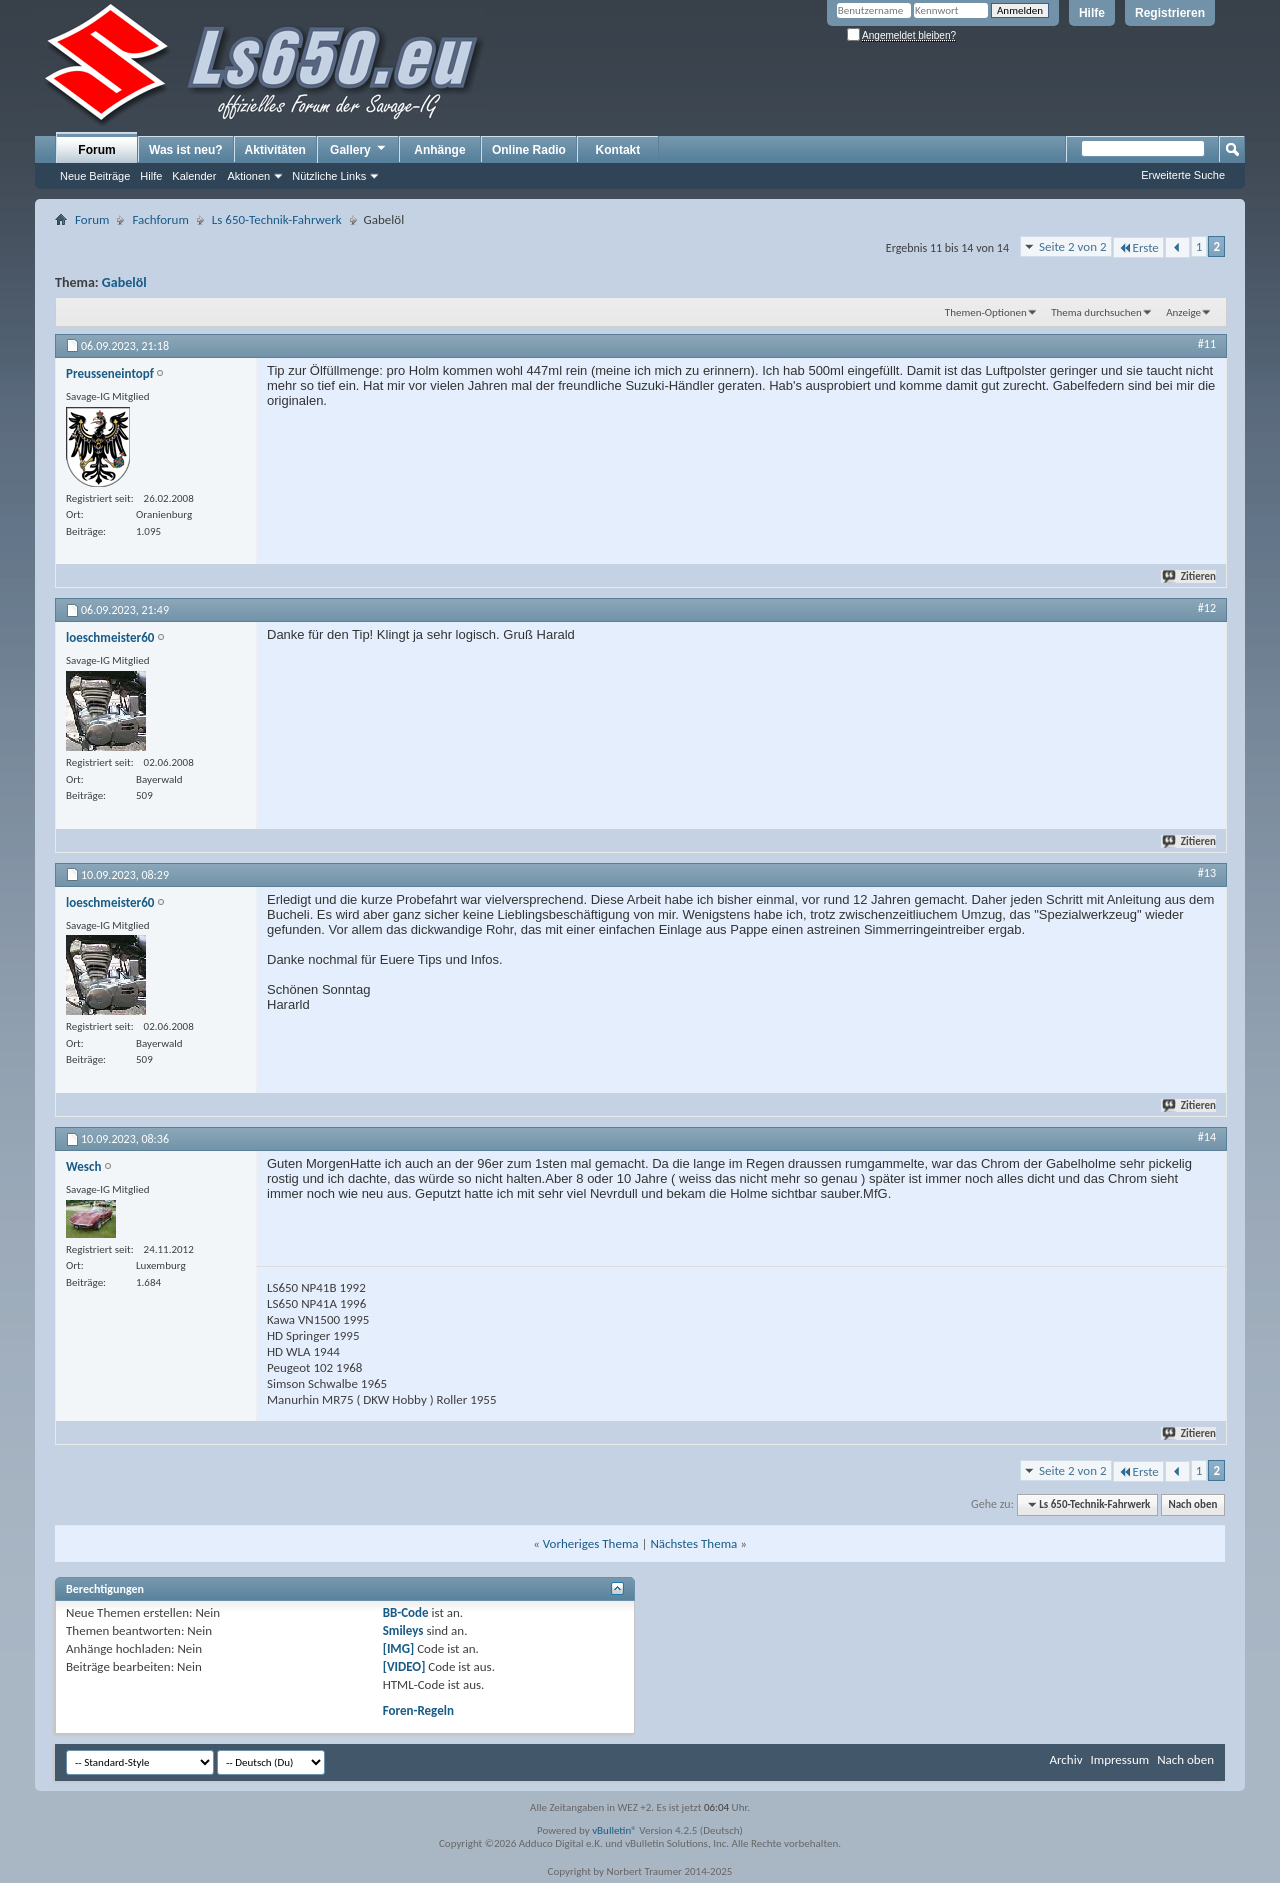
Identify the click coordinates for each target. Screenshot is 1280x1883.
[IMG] (399, 1648)
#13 (1207, 873)
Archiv (1065, 1759)
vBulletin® (614, 1830)
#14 (1207, 1137)
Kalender (194, 176)
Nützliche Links (329, 176)
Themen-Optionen (986, 312)
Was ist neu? (186, 150)
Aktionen (248, 176)
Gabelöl (124, 282)
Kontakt (618, 150)
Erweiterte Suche (1183, 175)
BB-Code (406, 1612)
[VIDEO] (404, 1666)
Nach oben (1192, 1504)
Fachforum (160, 219)
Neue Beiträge (95, 176)
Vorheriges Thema (591, 1543)
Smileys (403, 1630)
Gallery (359, 149)
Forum (96, 150)
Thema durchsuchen (1096, 312)
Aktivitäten (275, 150)
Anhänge (439, 150)
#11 (1207, 344)
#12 (1207, 608)
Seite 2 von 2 (1073, 246)
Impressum (1119, 1759)
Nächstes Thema (693, 1543)
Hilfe (1092, 13)
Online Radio (529, 150)
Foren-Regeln (418, 1710)
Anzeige (1183, 312)
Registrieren (1170, 13)
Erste (1138, 247)
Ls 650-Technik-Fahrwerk (277, 219)
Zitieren (1190, 576)
